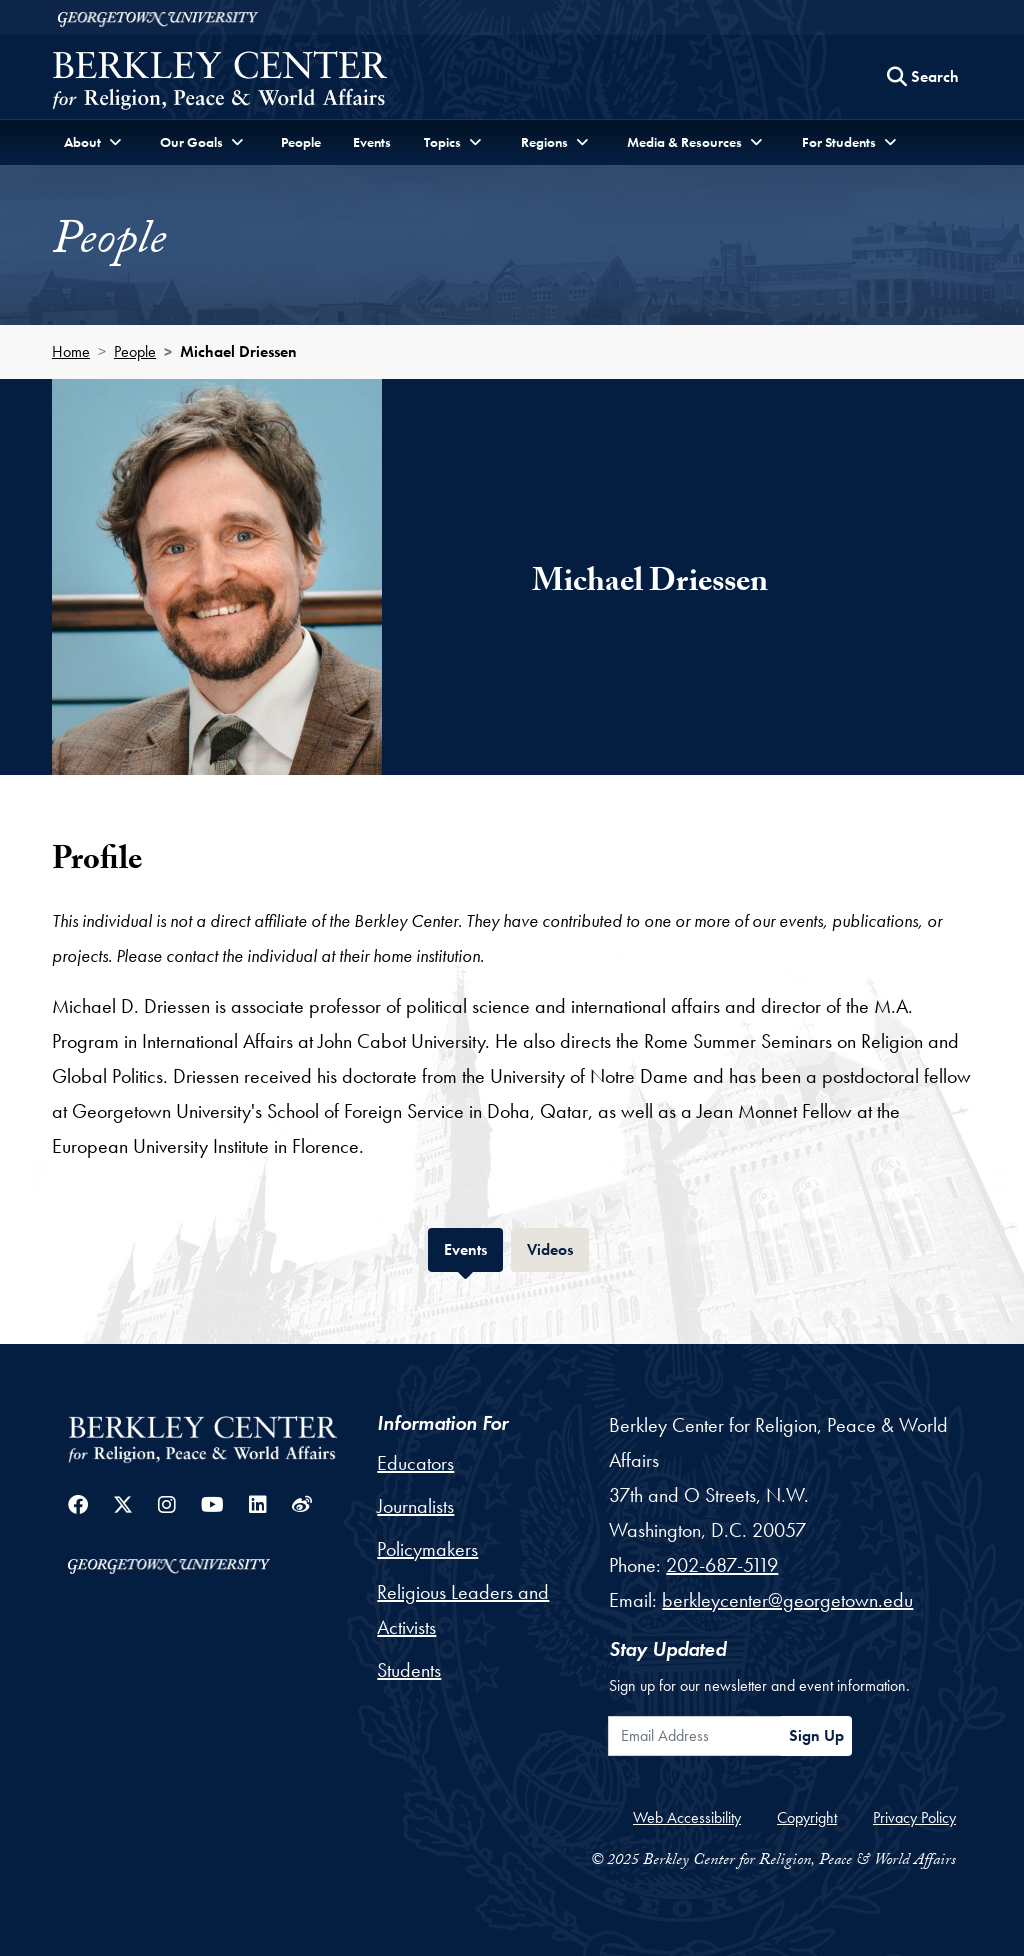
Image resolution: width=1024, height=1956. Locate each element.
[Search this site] (923, 77)
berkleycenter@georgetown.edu (787, 1600)
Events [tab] (473, 1247)
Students (409, 1670)
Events (372, 142)
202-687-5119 (722, 1565)
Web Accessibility (687, 1817)
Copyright (807, 1817)
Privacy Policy (914, 1817)
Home (71, 351)
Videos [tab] (558, 1247)
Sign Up (816, 1735)
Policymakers (427, 1549)
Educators (415, 1463)
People (301, 142)
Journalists (415, 1506)
